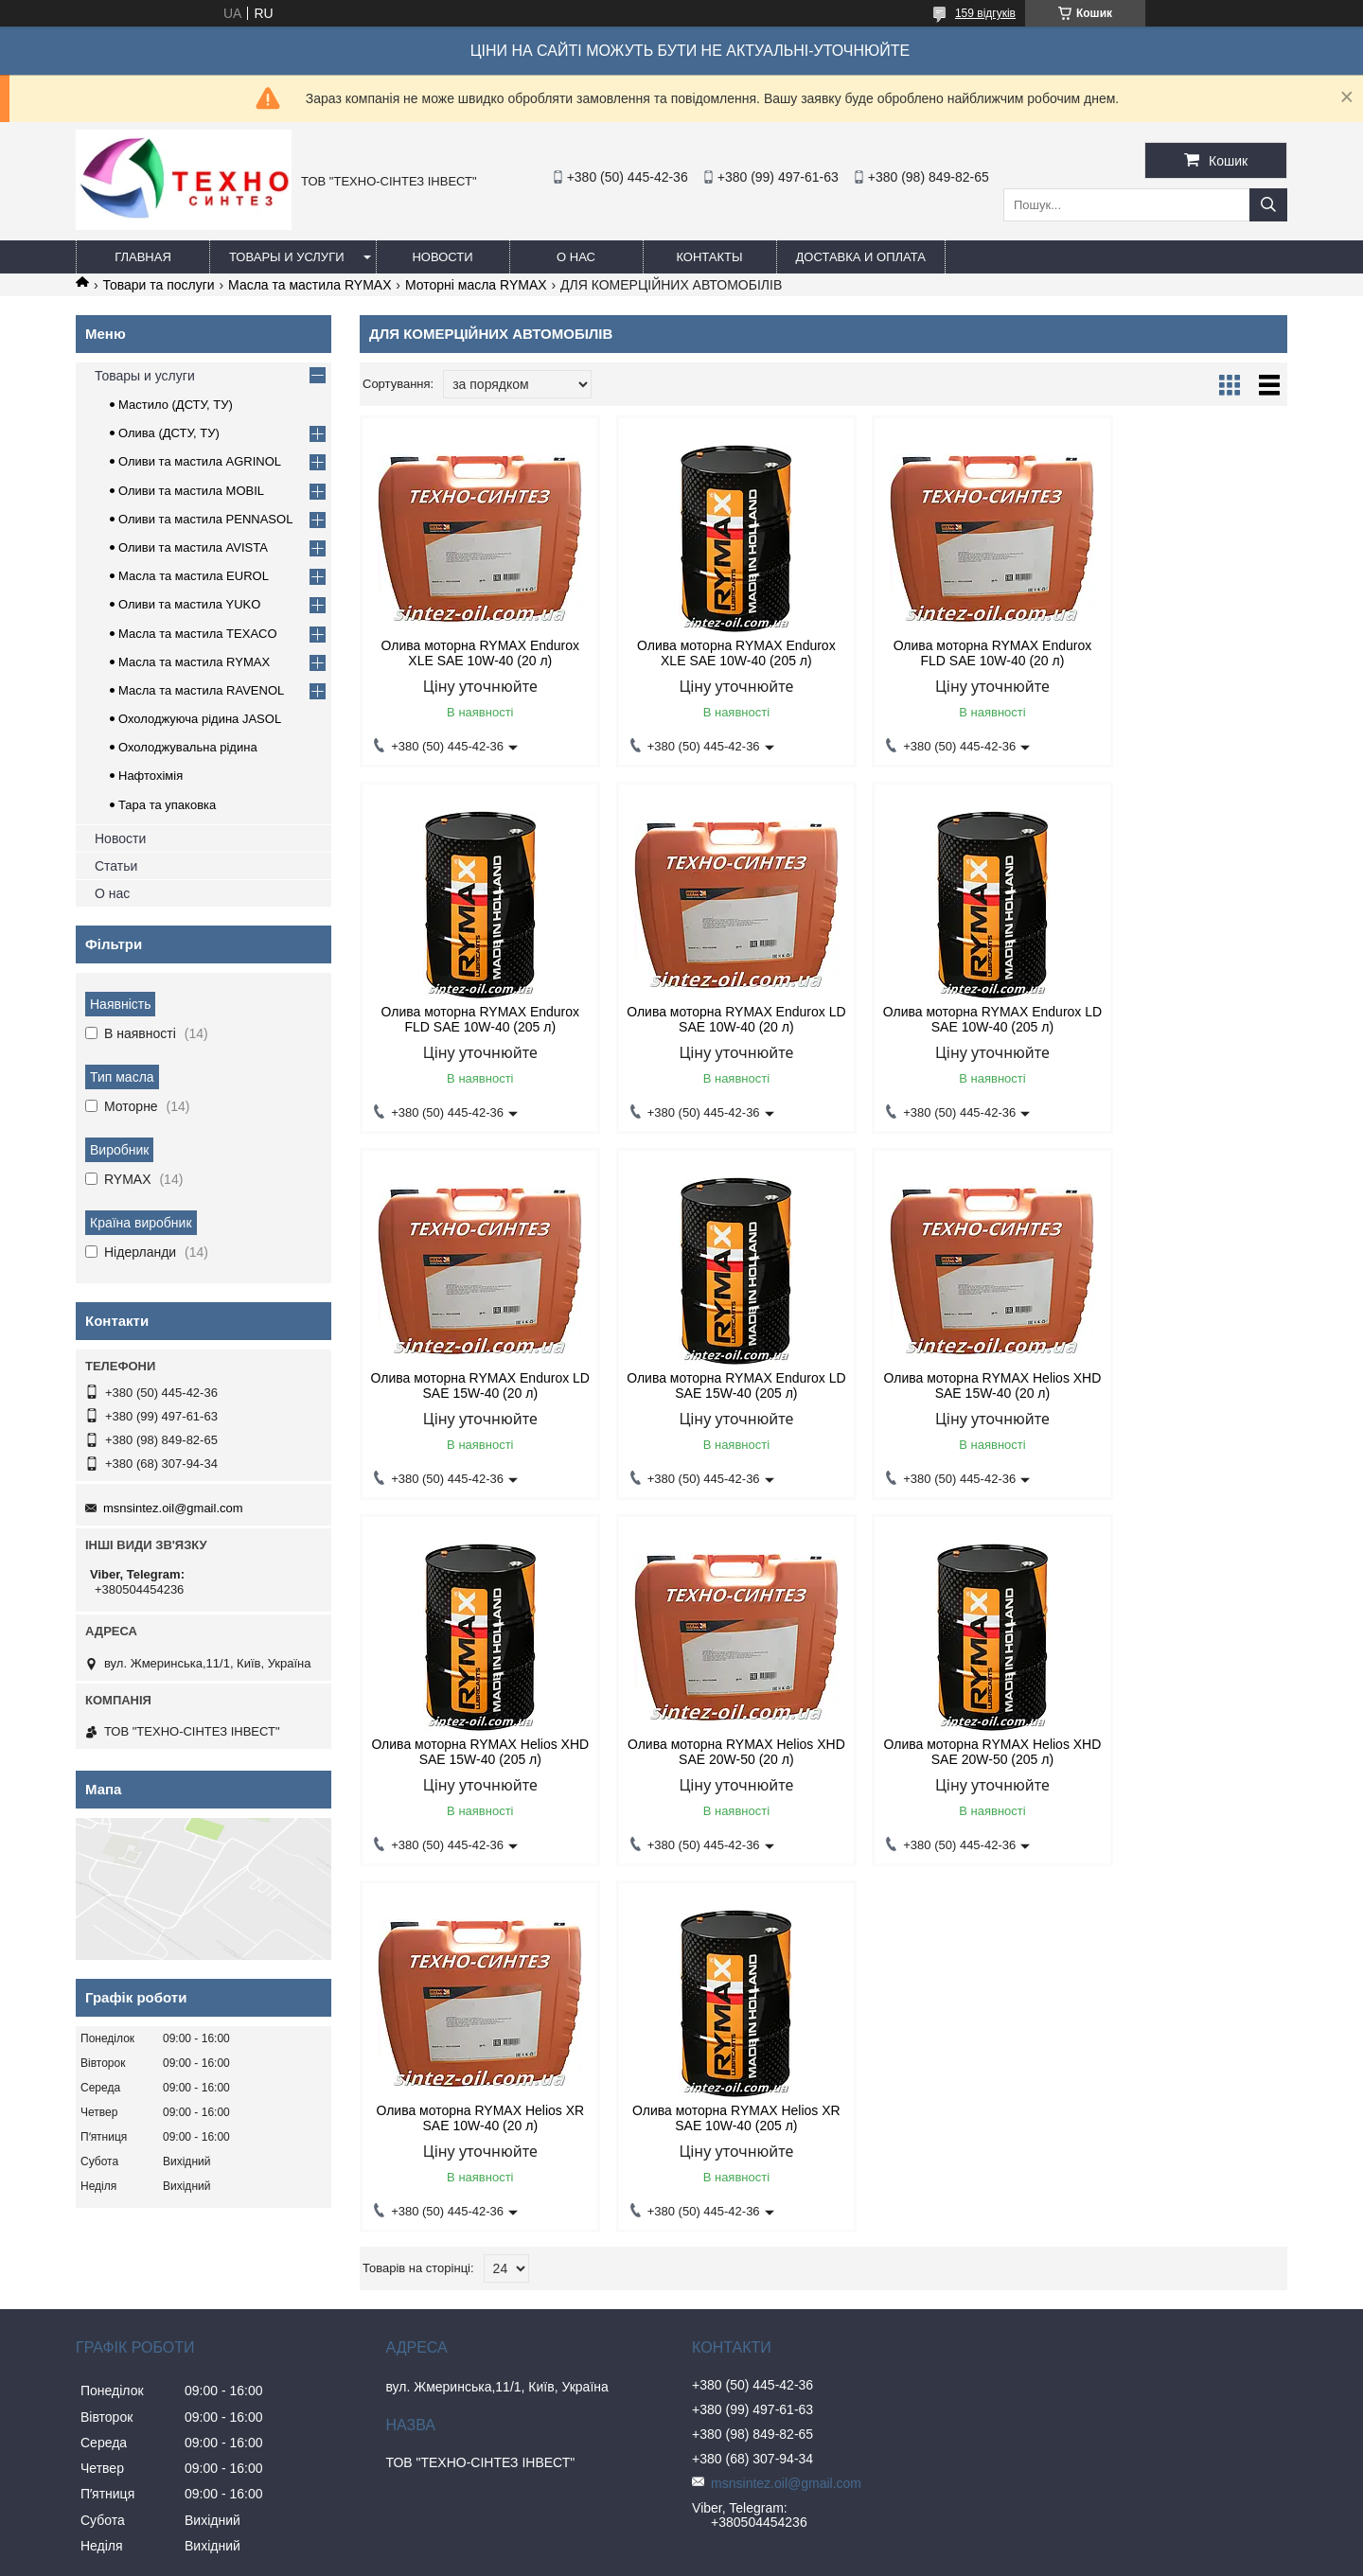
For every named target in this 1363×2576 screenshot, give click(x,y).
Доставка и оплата (861, 257)
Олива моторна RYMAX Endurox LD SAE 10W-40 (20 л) (470, 1019)
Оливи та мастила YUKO (189, 604)
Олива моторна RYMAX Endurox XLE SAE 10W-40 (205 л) (706, 653)
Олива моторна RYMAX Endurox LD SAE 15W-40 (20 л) (941, 1019)
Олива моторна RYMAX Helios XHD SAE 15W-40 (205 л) (705, 1385)
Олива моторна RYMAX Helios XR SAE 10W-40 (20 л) (469, 1752)
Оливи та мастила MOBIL (191, 491)
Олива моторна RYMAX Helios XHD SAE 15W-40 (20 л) (469, 1385)
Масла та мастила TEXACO (197, 633)
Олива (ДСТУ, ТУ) (169, 433)
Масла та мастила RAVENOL (201, 690)
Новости (442, 257)
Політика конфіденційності (840, 2558)
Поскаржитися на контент (693, 2558)
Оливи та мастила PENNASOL (205, 519)
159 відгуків (985, 13)
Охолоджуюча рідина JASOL (199, 719)
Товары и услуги (287, 257)
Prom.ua (770, 2541)
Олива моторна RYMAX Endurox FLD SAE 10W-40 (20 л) (941, 653)
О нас (576, 257)
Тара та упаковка (167, 805)
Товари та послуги (158, 284)
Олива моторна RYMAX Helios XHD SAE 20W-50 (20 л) (941, 1385)
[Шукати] (1268, 204)
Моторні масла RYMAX (476, 284)
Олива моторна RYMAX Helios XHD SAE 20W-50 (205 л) (1176, 1385)
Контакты (709, 257)
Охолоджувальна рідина (187, 747)
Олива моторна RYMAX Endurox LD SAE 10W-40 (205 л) (706, 1019)
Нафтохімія (150, 775)
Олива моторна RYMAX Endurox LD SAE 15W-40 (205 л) (1177, 1019)
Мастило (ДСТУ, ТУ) (175, 404)
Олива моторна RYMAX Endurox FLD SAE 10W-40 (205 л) (1177, 653)
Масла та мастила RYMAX (309, 284)
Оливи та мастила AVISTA (193, 547)
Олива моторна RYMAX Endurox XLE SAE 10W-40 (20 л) (470, 653)
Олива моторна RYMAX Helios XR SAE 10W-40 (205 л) (705, 1752)
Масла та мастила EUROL (193, 576)
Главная (143, 257)
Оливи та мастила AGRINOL (199, 461)
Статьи (116, 865)
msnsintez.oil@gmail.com (173, 1508)
